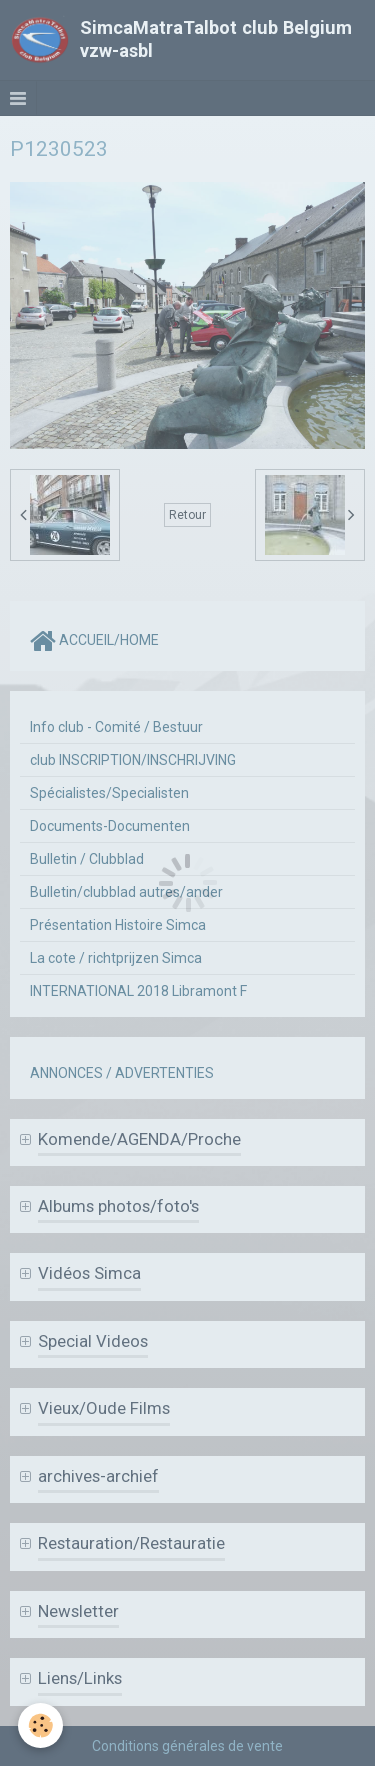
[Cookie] (40, 1725)
